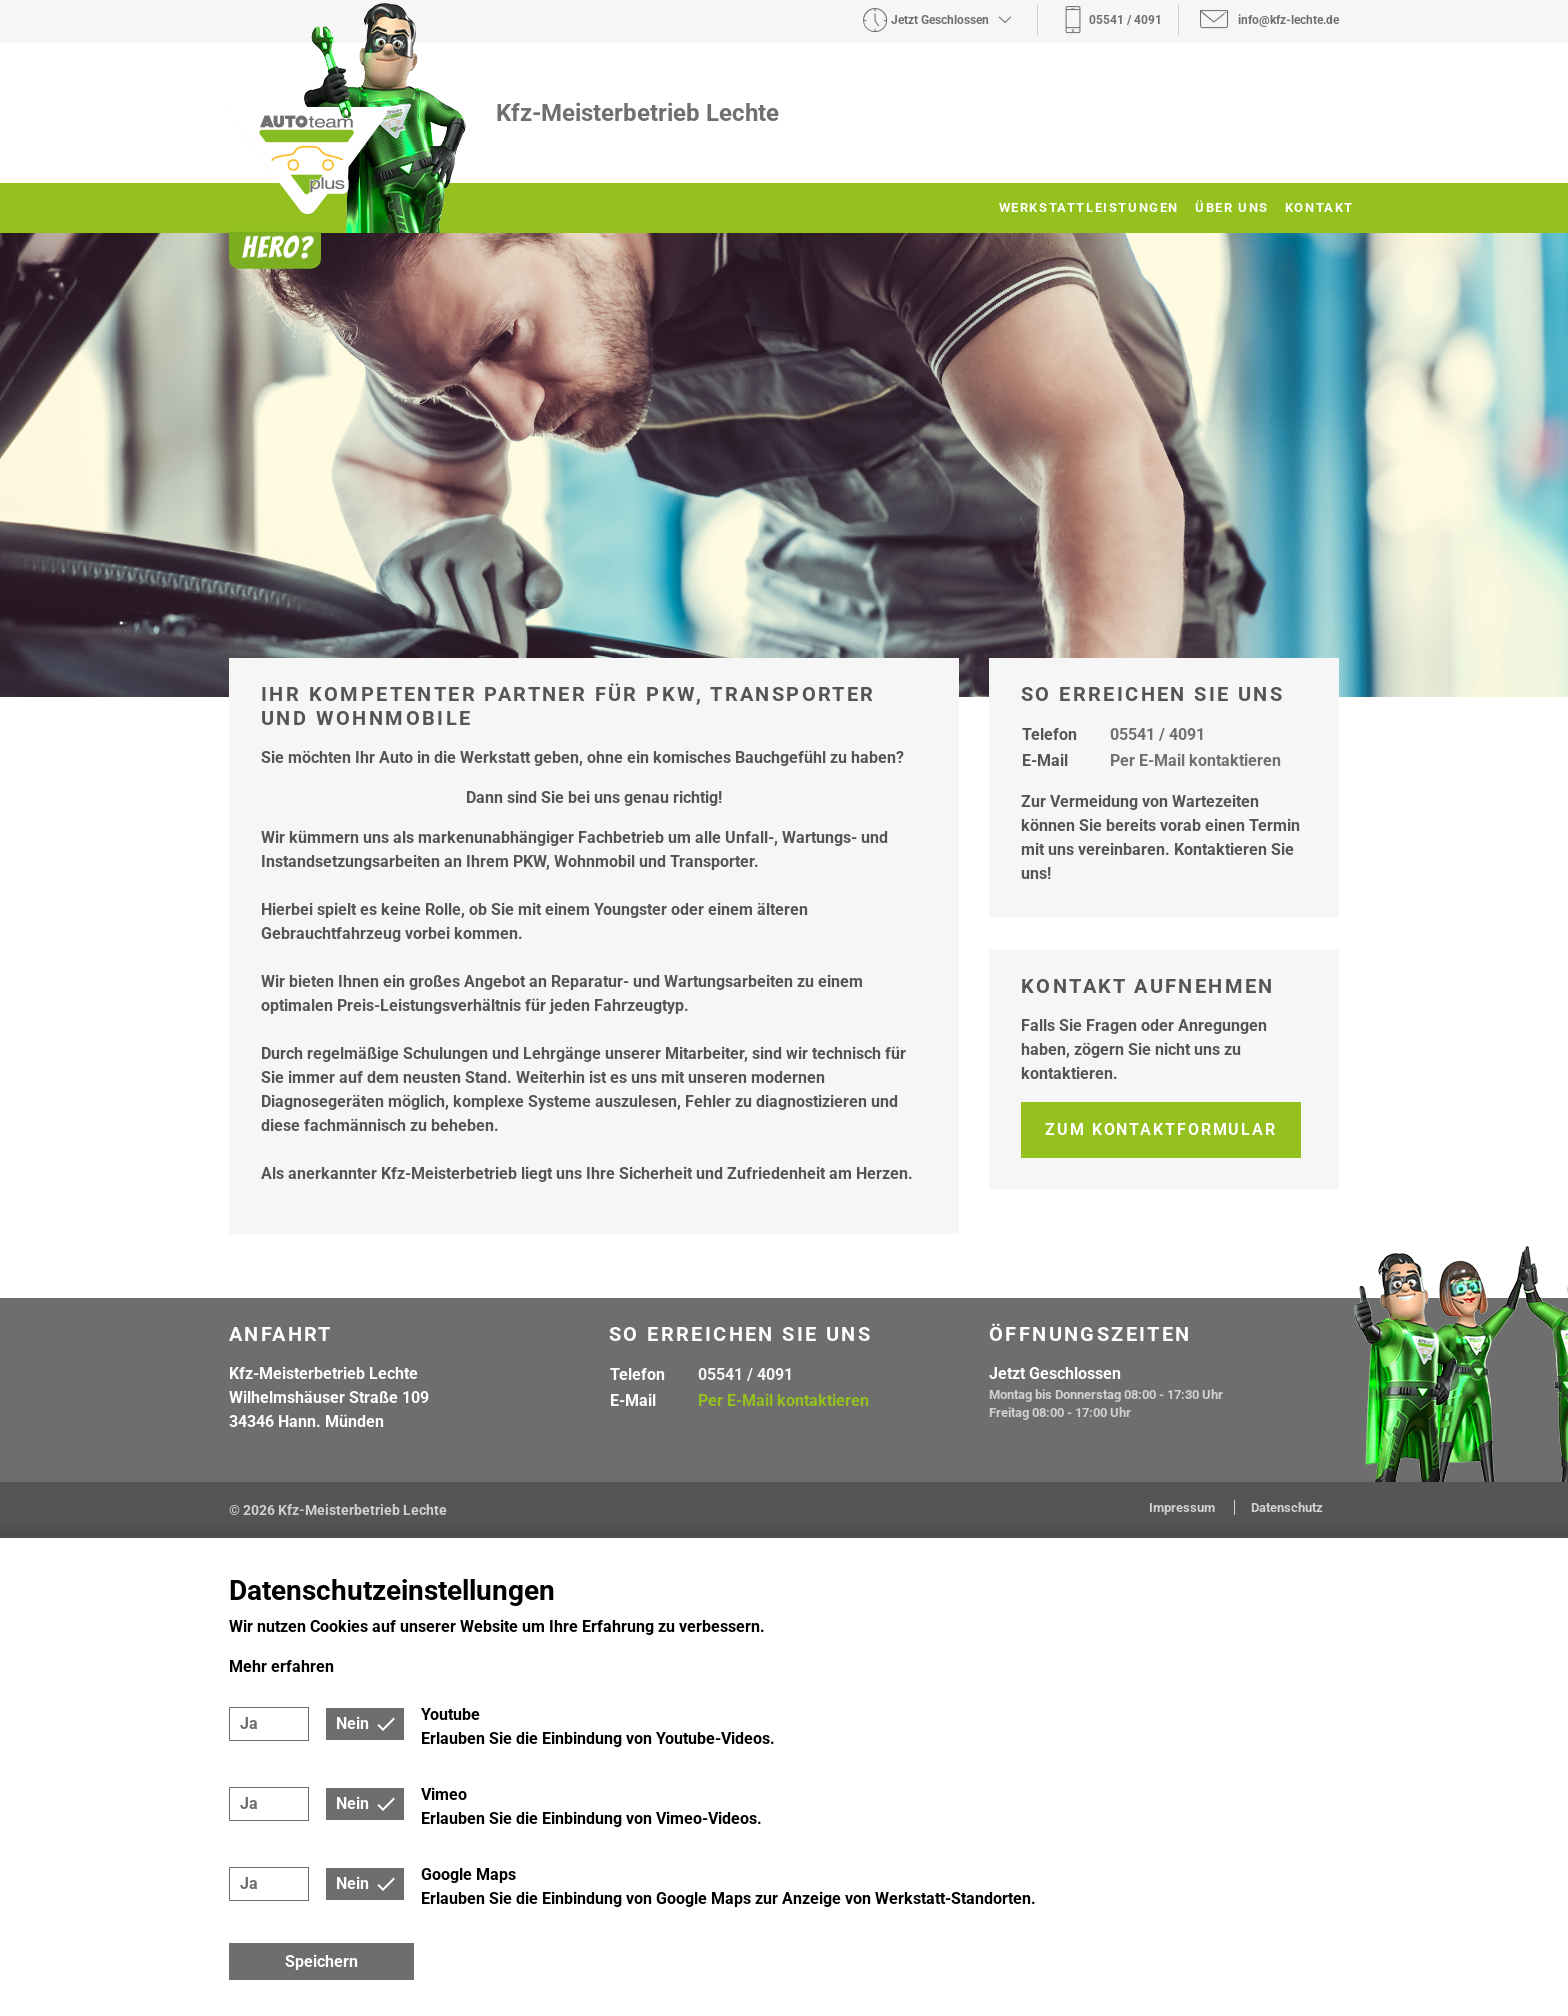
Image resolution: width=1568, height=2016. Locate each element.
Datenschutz (1287, 1507)
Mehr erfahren (281, 1666)
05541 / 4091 (1157, 734)
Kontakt (1319, 207)
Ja (249, 1723)
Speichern (321, 1961)
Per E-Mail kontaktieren (1195, 760)
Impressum (1183, 1507)
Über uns (1232, 207)
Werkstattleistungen (1089, 207)
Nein (352, 1723)
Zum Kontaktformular (1161, 1129)
